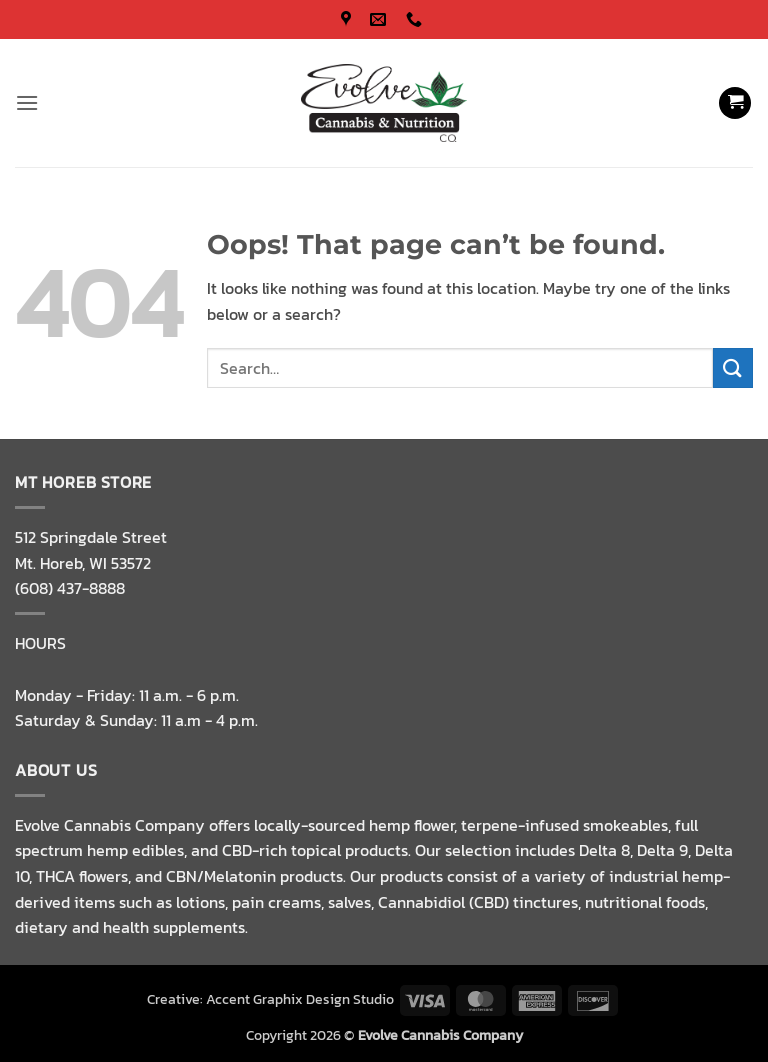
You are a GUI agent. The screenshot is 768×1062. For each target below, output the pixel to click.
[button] (27, 102)
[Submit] (733, 367)
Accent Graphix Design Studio (300, 999)
